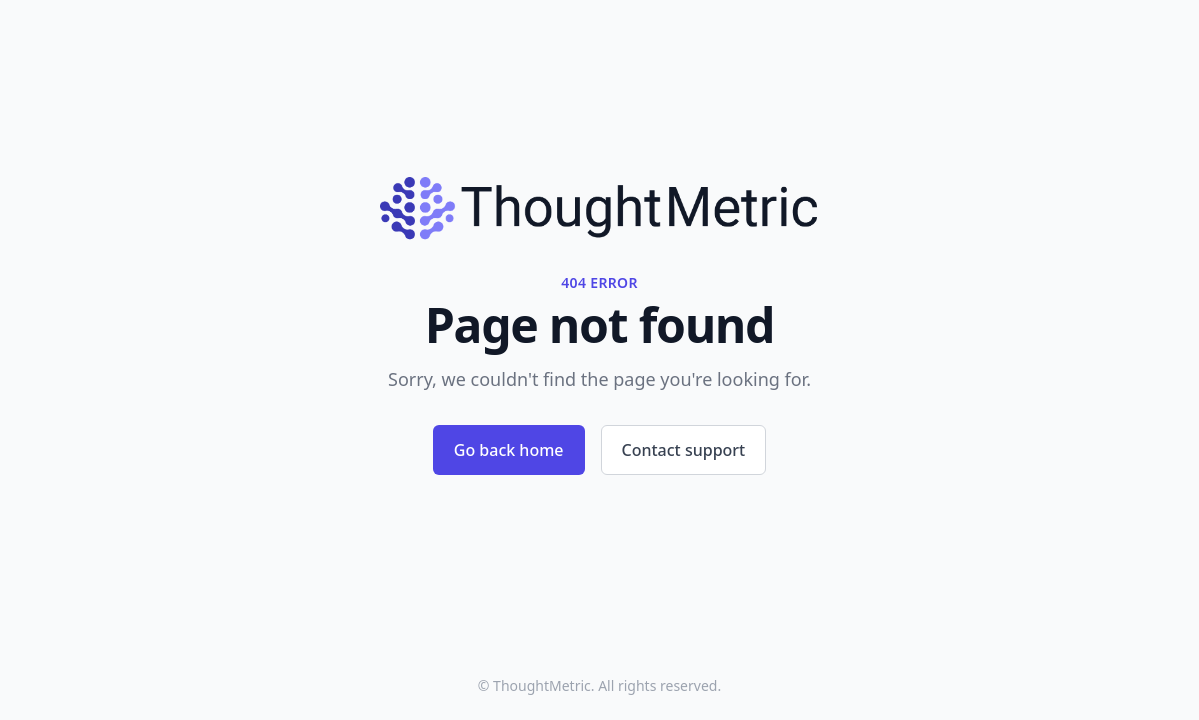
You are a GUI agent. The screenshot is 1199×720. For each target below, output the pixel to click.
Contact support (684, 450)
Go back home (509, 450)
